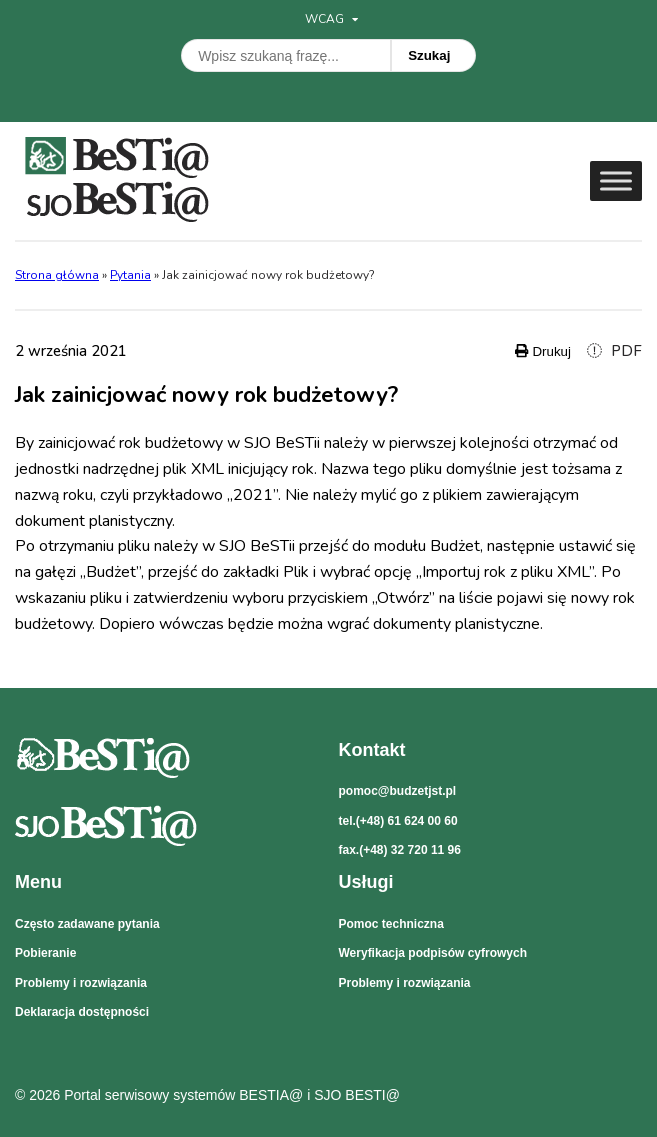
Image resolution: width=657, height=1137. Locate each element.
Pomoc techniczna (391, 924)
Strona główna (57, 275)
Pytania (130, 275)
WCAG (331, 19)
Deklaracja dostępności (82, 1012)
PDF (614, 351)
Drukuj (543, 351)
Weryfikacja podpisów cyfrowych (433, 953)
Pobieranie (45, 953)
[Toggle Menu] (616, 180)
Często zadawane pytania (87, 924)
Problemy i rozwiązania (81, 983)
